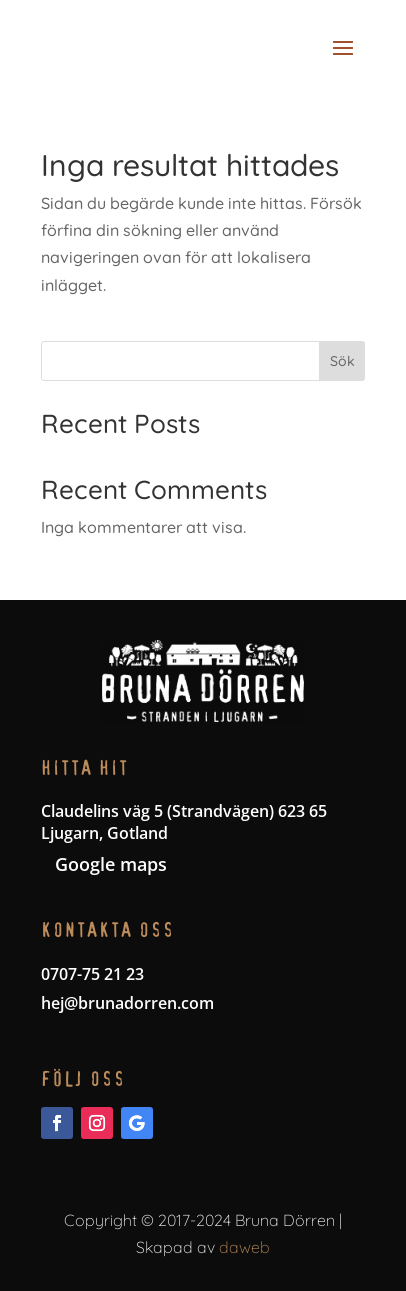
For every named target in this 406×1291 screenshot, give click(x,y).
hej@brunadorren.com (127, 1003)
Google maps (111, 864)
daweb (244, 1247)
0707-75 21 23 (92, 974)
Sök (342, 361)
